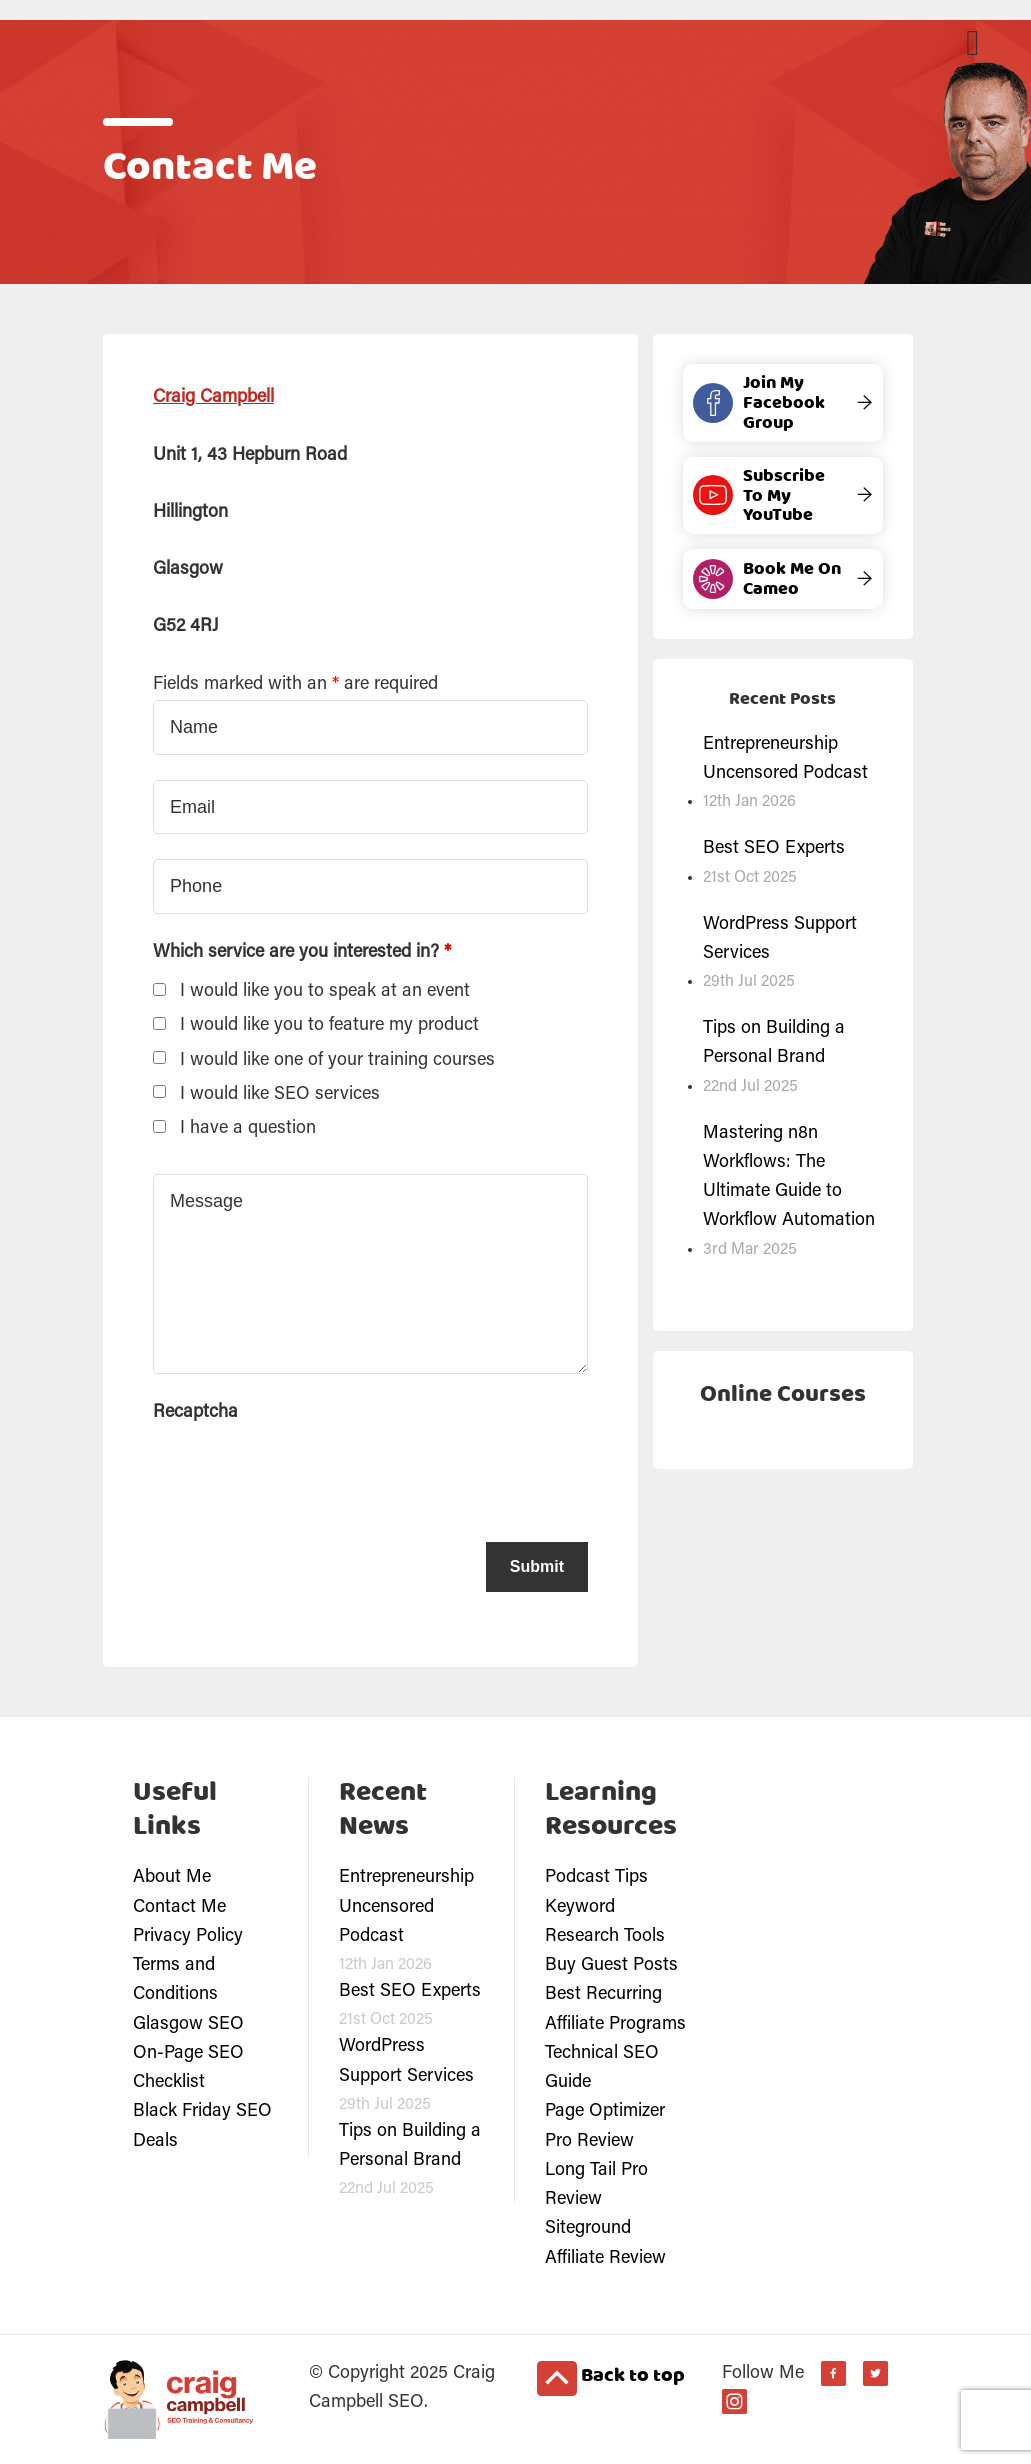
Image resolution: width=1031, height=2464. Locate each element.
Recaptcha (195, 1413)
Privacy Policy (188, 1937)
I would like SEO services (280, 1095)
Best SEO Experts (774, 849)
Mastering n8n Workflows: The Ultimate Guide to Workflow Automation (789, 1178)
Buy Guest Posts (611, 1966)
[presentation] (305, 1478)
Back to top (611, 2378)
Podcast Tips (596, 1878)
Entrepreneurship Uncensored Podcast (785, 759)
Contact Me (179, 1908)
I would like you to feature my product (329, 1026)
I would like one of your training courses (337, 1061)
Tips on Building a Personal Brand (774, 1043)
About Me (172, 1878)
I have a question (248, 1129)
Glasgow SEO (188, 2025)
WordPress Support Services (780, 939)
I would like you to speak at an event (325, 992)
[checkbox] (159, 989)
